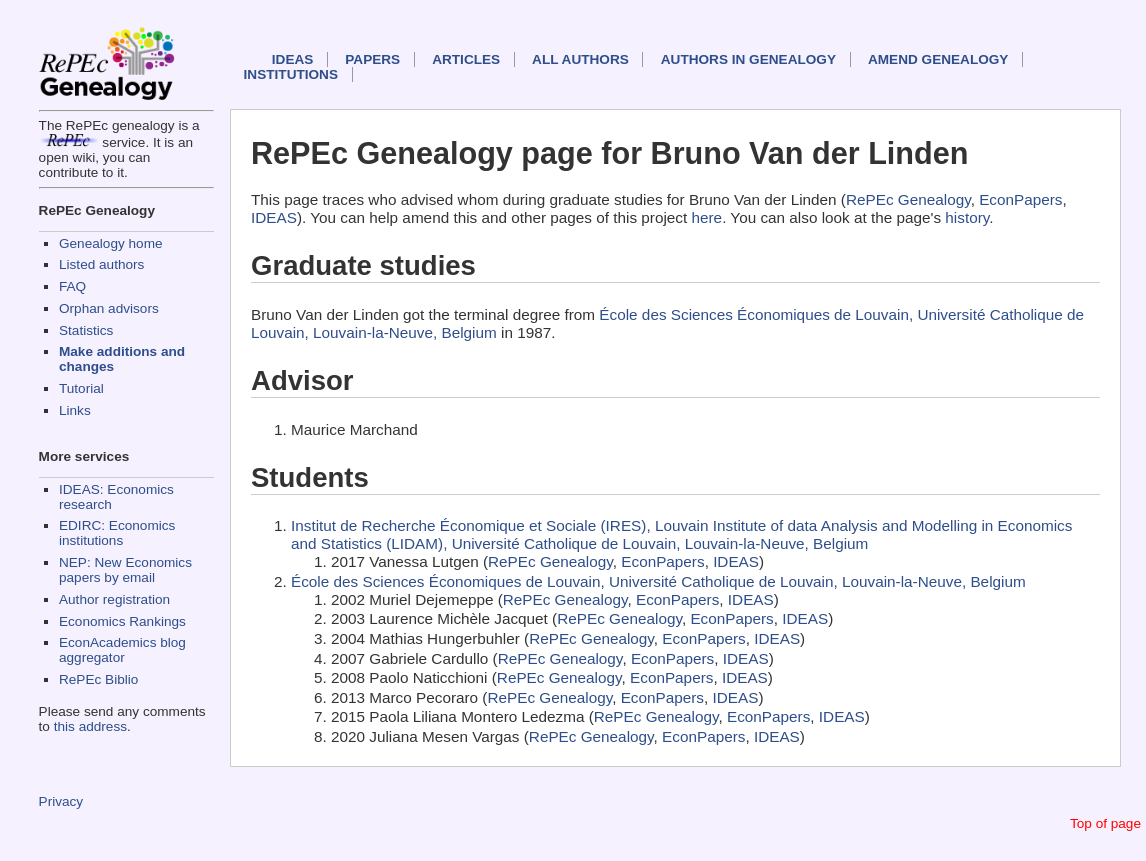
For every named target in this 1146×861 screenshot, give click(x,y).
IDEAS (293, 59)
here (707, 217)
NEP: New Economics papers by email (125, 570)
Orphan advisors (109, 308)
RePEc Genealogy (908, 199)
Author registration (114, 599)
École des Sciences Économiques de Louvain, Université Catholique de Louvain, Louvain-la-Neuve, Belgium (658, 581)
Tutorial (81, 388)
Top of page (1105, 823)
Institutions (291, 74)
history (967, 217)
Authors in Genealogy (748, 59)
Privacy (61, 801)
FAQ (72, 286)
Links (75, 410)
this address (90, 726)
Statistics (86, 330)
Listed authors (101, 264)
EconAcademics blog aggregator (122, 650)
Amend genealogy (938, 59)
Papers (372, 59)
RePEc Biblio (98, 679)
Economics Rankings (122, 621)
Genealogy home (111, 243)
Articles (466, 59)
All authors (580, 59)
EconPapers (1020, 199)
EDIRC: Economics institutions (117, 533)
